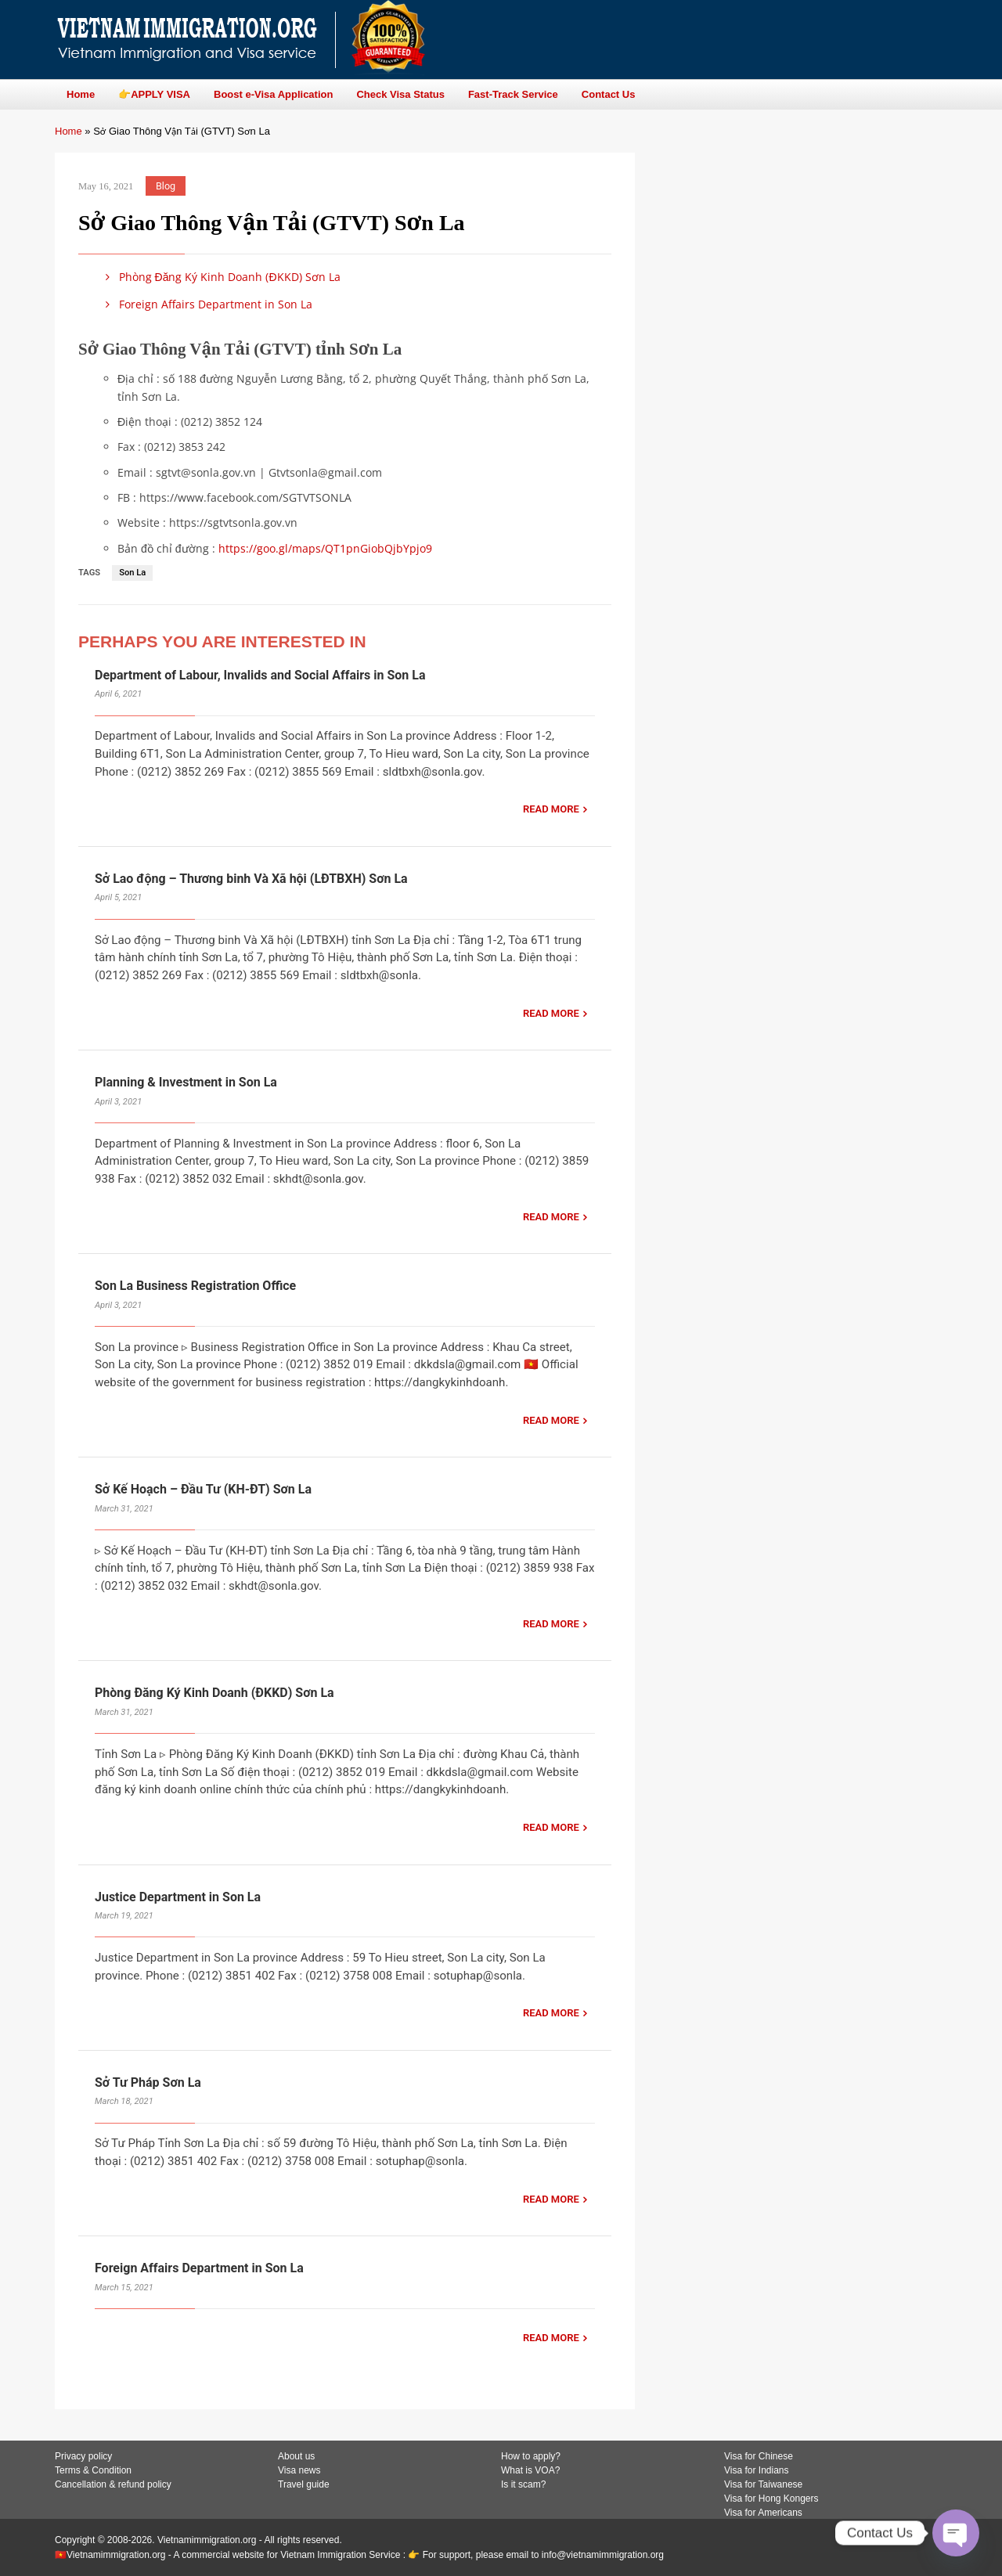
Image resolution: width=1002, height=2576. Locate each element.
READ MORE (551, 809)
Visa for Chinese (758, 2456)
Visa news (299, 2470)
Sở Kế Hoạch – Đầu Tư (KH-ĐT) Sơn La (203, 1489)
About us (296, 2456)
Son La (132, 572)
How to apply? (530, 2456)
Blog (165, 186)
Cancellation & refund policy (113, 2484)
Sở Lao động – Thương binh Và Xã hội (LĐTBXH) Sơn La (251, 878)
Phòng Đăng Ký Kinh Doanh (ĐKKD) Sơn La (220, 276)
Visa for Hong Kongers (771, 2498)
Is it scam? (523, 2484)
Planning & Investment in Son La (186, 1082)
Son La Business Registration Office (195, 1285)
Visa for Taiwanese (763, 2484)
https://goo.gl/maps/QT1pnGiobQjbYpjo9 (325, 548)
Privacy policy (83, 2456)
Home (68, 131)
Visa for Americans (763, 2512)
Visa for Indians (756, 2470)
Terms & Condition (93, 2470)
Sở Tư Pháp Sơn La (148, 2082)
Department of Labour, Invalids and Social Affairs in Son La (260, 675)
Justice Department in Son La (178, 1897)
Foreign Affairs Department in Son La (206, 304)
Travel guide (304, 2484)
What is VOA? (530, 2470)
